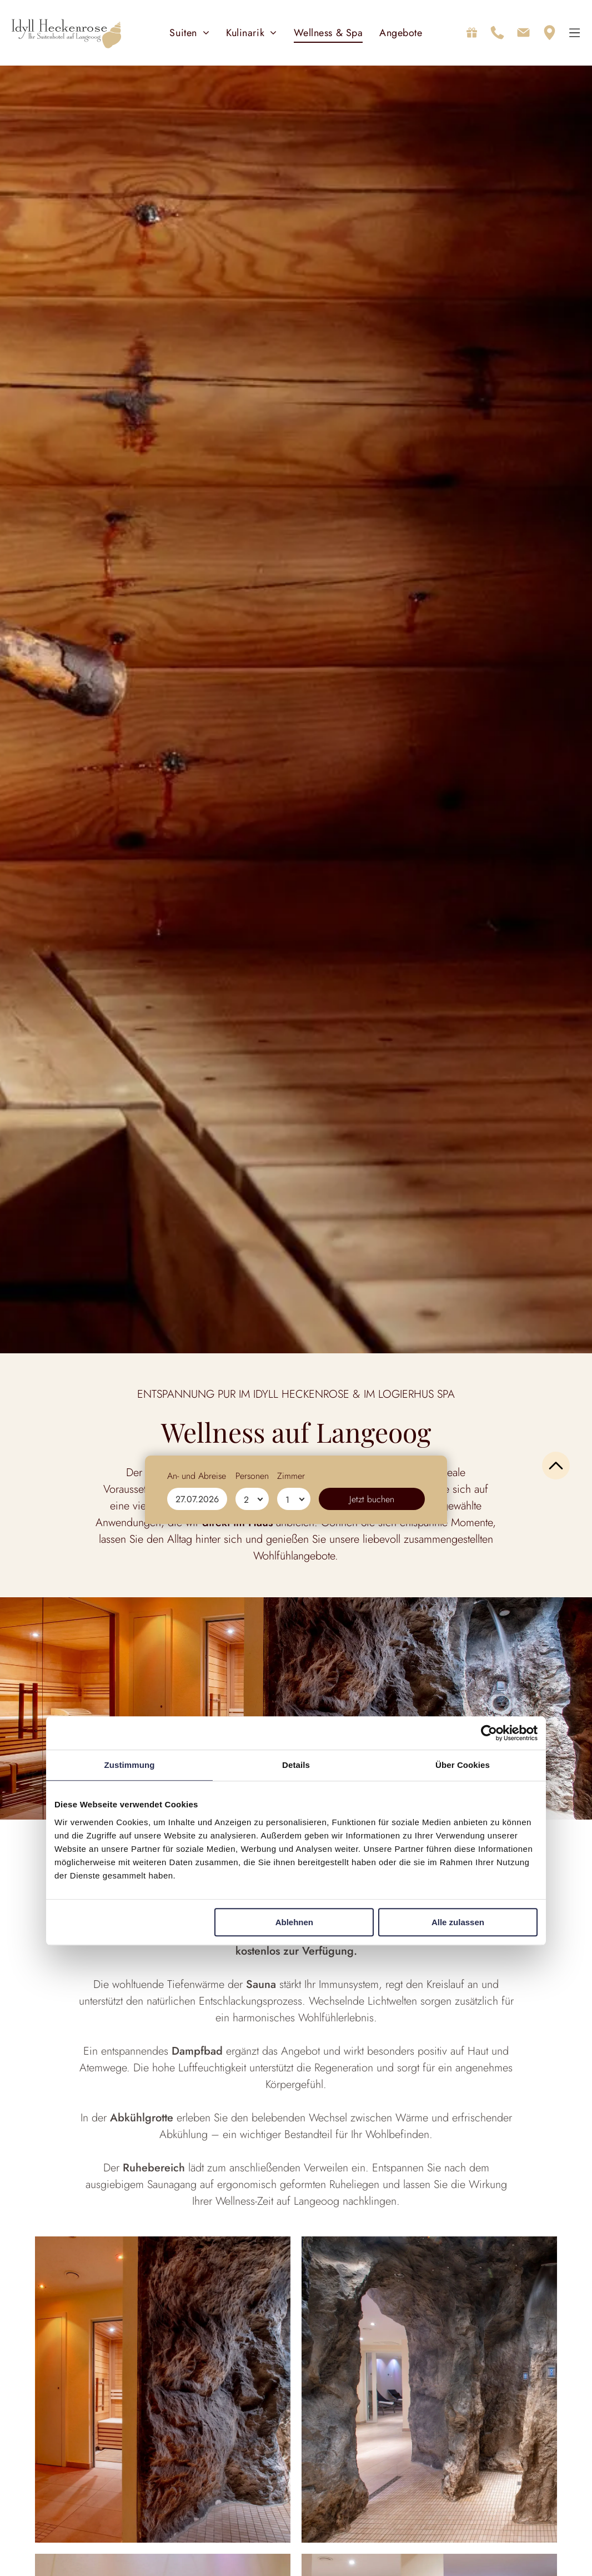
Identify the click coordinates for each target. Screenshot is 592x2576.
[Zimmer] (293, 2551)
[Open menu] (574, 34)
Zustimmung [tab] (129, 1766)
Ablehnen (294, 1923)
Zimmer (291, 2528)
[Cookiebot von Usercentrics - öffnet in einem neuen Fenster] (489, 1734)
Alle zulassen (458, 1923)
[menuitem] (189, 33)
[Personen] (252, 2551)
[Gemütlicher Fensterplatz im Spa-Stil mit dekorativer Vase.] (429, 2391)
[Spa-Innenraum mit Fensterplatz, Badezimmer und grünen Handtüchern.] (162, 2391)
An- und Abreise (196, 2528)
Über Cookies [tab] (462, 1766)
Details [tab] (296, 1766)
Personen (252, 2528)
